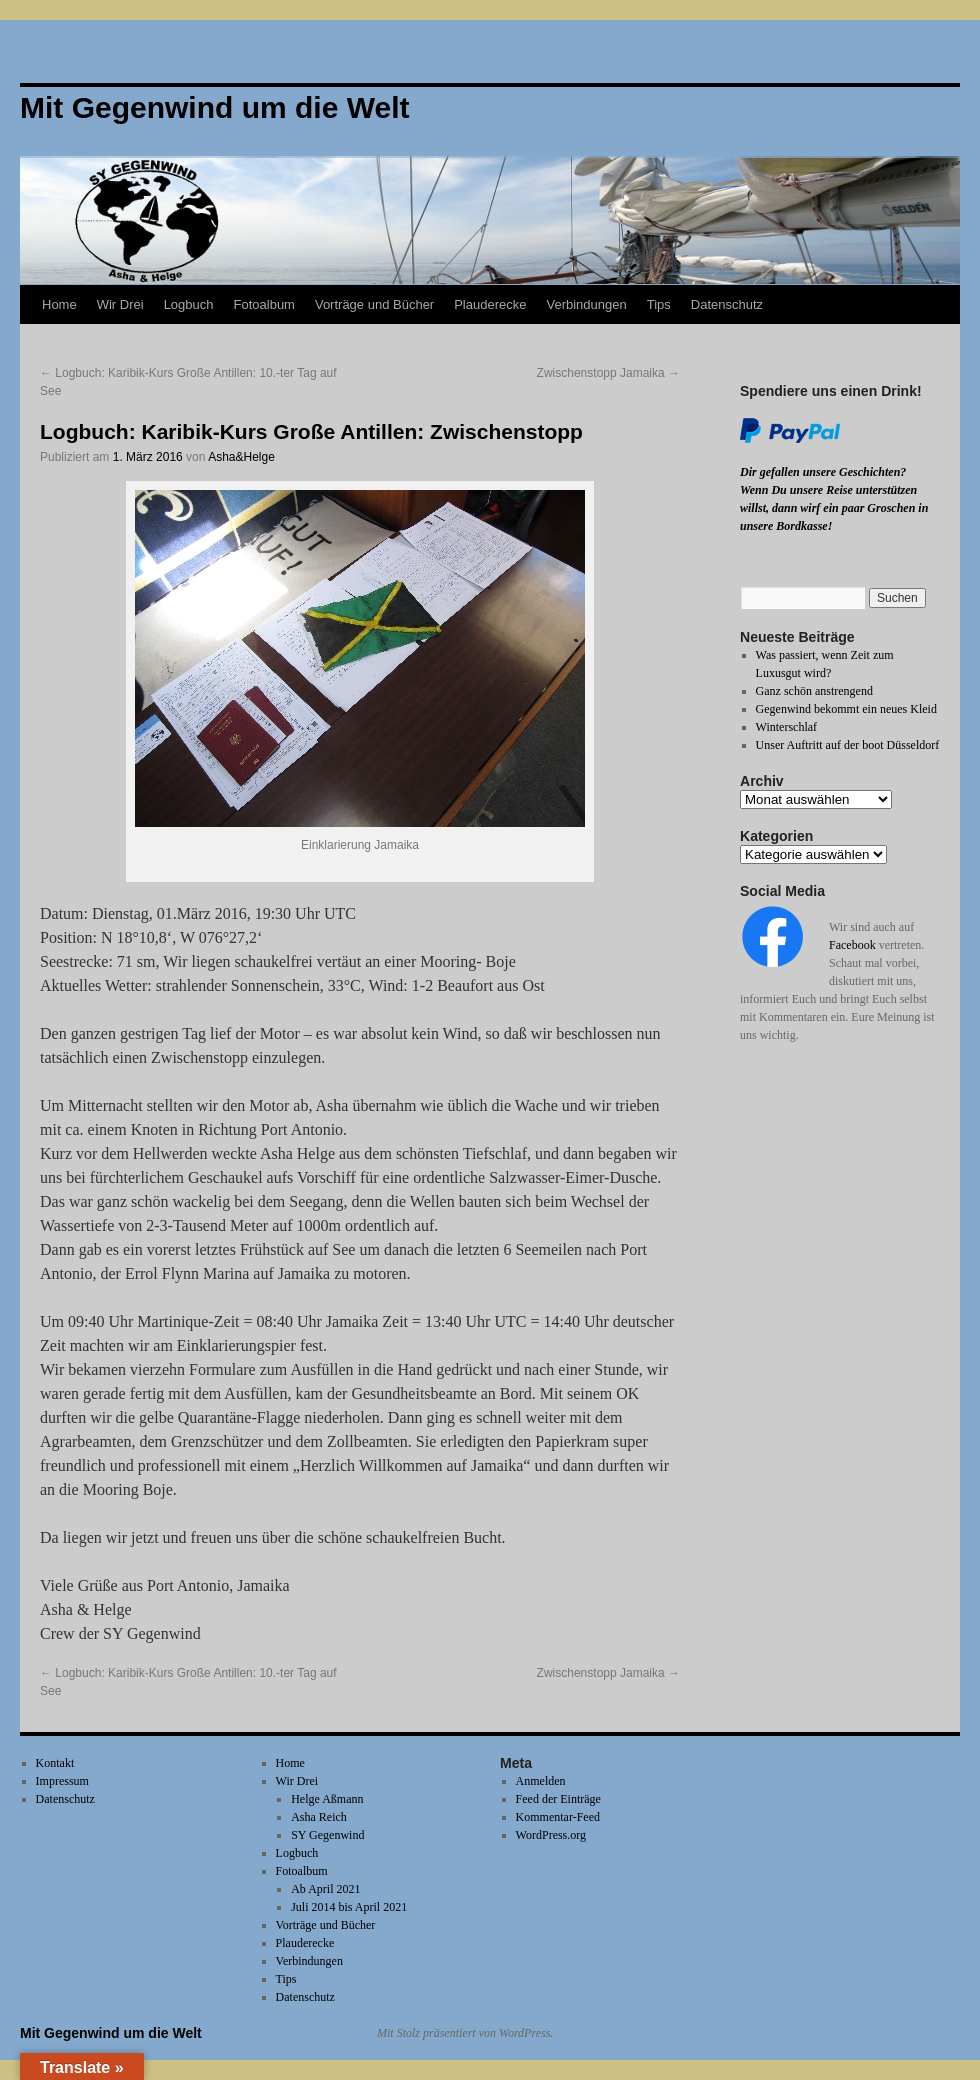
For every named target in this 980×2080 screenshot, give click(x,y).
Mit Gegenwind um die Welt (111, 2033)
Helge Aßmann (327, 1799)
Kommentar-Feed (558, 1817)
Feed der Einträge (558, 1799)
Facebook (852, 945)
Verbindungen (586, 304)
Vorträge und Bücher (374, 304)
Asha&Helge (241, 457)
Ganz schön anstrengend (814, 691)
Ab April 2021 (325, 1889)
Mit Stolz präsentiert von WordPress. (465, 2033)
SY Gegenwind (327, 1835)
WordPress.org (551, 1835)
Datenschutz (727, 304)
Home (59, 304)
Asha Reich (319, 1817)
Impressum (62, 1781)
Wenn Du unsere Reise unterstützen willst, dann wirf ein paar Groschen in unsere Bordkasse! (834, 508)
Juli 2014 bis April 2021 (349, 1907)
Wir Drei (120, 304)
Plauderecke (490, 304)
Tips (659, 304)
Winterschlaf (787, 727)
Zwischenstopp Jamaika (608, 373)
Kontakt (55, 1763)
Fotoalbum (264, 304)
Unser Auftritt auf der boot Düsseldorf (848, 745)
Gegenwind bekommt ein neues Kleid (846, 709)
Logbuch (189, 304)
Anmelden (541, 1781)
